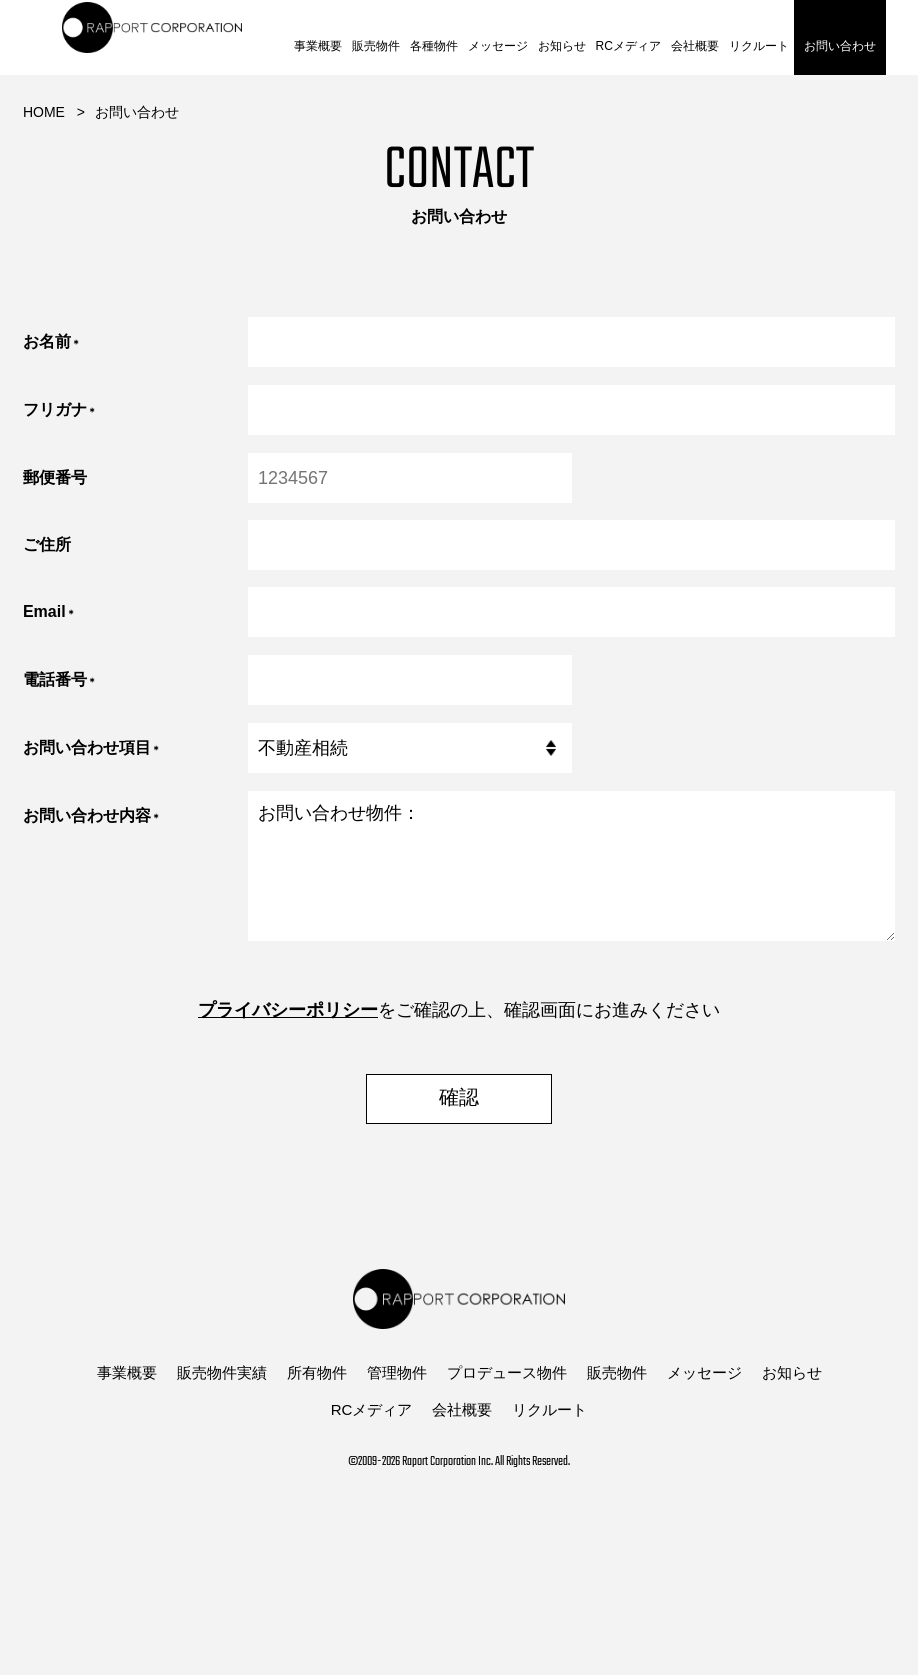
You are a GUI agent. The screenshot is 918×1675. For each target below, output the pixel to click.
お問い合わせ (840, 46)
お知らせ (562, 46)
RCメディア (628, 46)
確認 (459, 1099)
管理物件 (397, 1372)
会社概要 (695, 46)
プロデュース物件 (507, 1372)
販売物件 (376, 46)
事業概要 (318, 46)
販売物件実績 (222, 1372)
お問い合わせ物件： (571, 866)
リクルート (759, 46)
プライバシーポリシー (288, 1010)
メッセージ (498, 46)
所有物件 (317, 1372)
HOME (44, 112)
